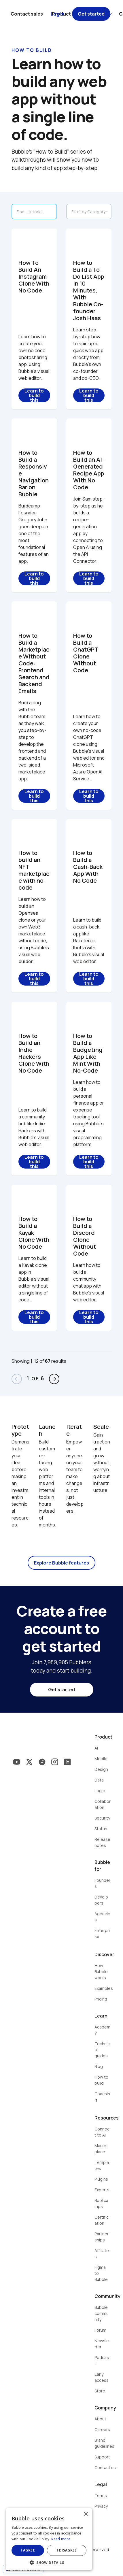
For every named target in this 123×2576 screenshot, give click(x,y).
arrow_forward (54, 1379)
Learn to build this (34, 395)
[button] (49, 2562)
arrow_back (17, 1379)
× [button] (86, 2514)
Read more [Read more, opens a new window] (60, 2539)
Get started (91, 14)
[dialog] (49, 2539)
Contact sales (27, 14)
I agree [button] (28, 2550)
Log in (57, 14)
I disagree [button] (67, 2550)
